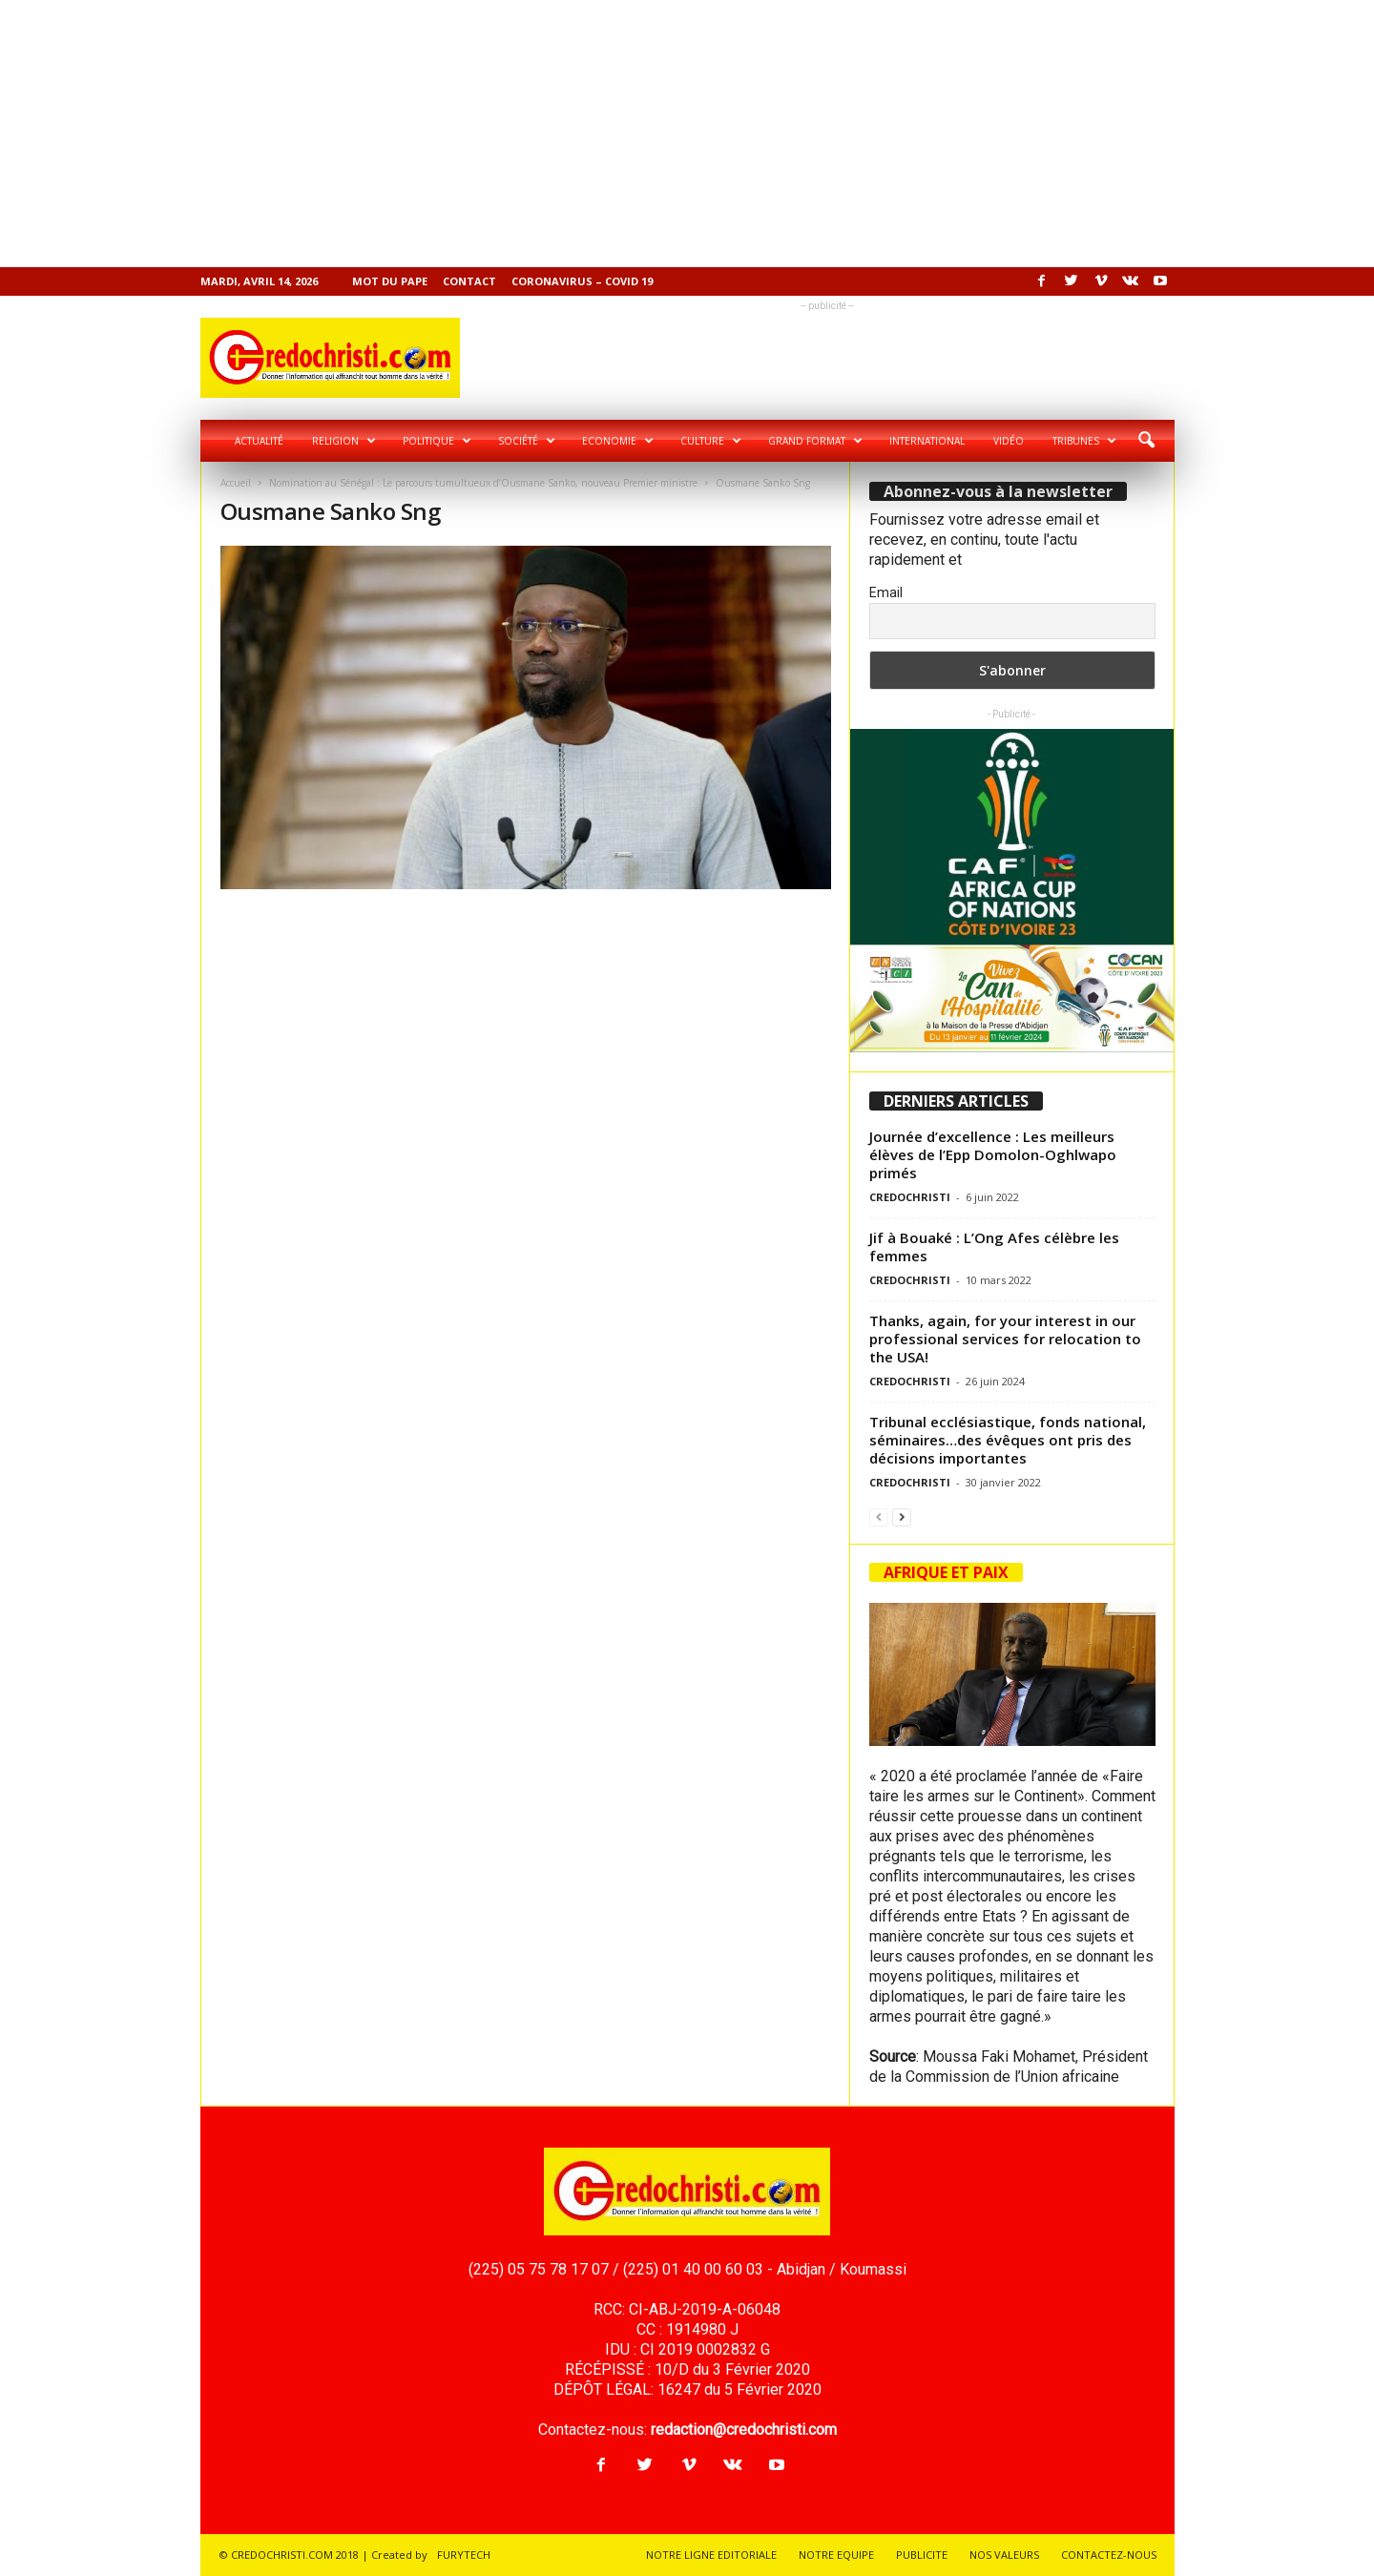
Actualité (259, 440)
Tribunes (1084, 441)
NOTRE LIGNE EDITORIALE (711, 2554)
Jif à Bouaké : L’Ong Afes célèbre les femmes (994, 1246)
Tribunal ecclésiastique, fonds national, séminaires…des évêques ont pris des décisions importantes (1007, 1439)
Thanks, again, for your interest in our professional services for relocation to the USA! (1005, 1338)
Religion (344, 441)
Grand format (815, 441)
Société (526, 441)
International (927, 440)
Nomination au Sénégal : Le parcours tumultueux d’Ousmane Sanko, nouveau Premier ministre (483, 482)
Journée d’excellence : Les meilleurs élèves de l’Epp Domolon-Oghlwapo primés (992, 1154)
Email (886, 592)
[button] (1146, 441)
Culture (710, 441)
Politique (437, 441)
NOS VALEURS (1004, 2554)
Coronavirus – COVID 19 (582, 281)
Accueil (235, 482)
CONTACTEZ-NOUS (1108, 2554)
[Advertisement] (572, 133)
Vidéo (1008, 440)
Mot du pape (389, 281)
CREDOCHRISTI (909, 1197)
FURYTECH (463, 2554)
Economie (618, 441)
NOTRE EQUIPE (836, 2554)
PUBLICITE (921, 2554)
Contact (469, 281)
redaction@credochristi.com (744, 2429)
